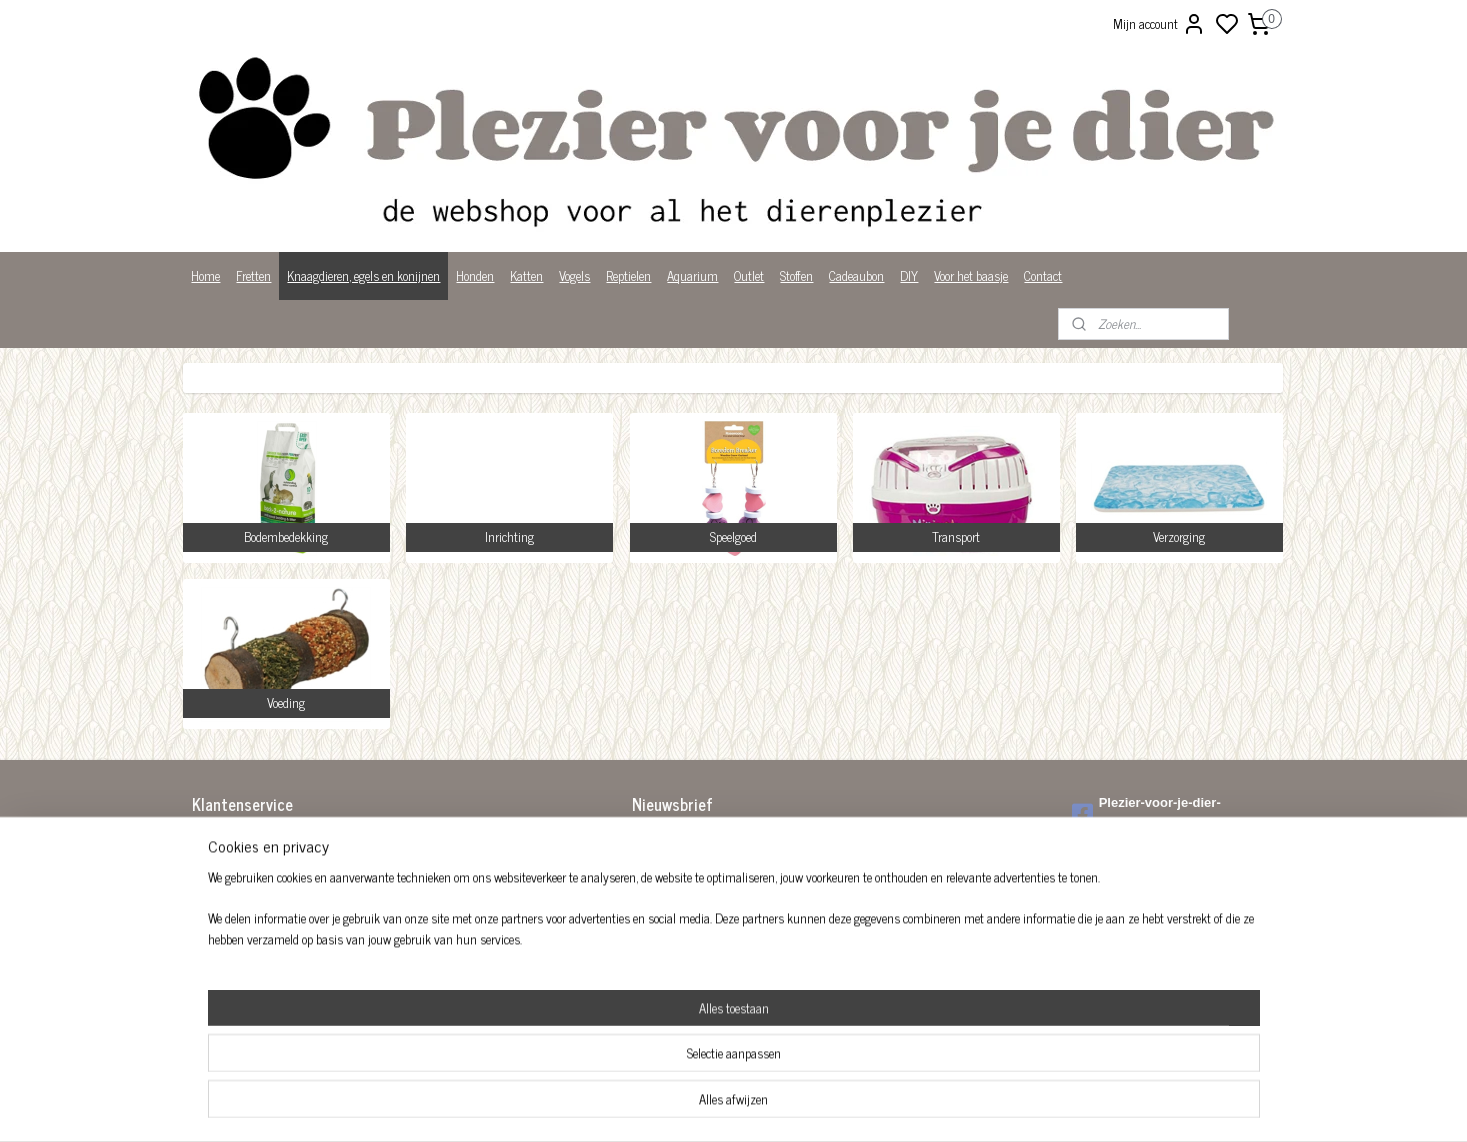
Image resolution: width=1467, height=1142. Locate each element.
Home (205, 275)
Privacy (210, 944)
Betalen (210, 861)
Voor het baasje (971, 275)
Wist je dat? (221, 965)
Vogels (574, 275)
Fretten (253, 275)
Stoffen (796, 275)
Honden (475, 275)
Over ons (213, 924)
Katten (526, 275)
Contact (1043, 275)
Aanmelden (676, 886)
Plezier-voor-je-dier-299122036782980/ (1146, 813)
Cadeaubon (856, 275)
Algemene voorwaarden (249, 840)
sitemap (801, 1105)
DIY (909, 275)
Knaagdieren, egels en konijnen (363, 275)
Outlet (749, 275)
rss (831, 1105)
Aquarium (692, 275)
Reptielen (628, 275)
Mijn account (1159, 24)
